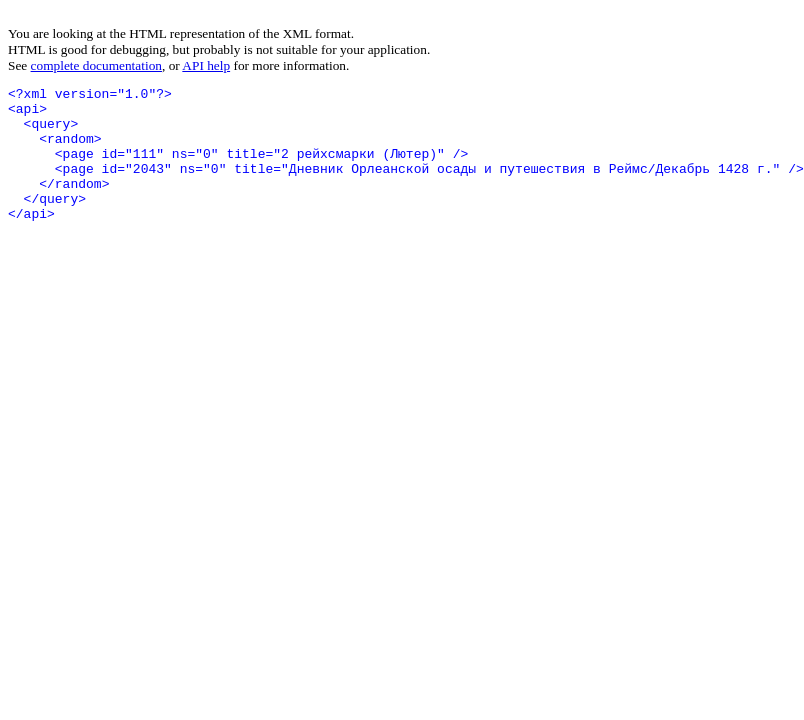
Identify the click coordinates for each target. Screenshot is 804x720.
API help (206, 65)
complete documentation (96, 65)
